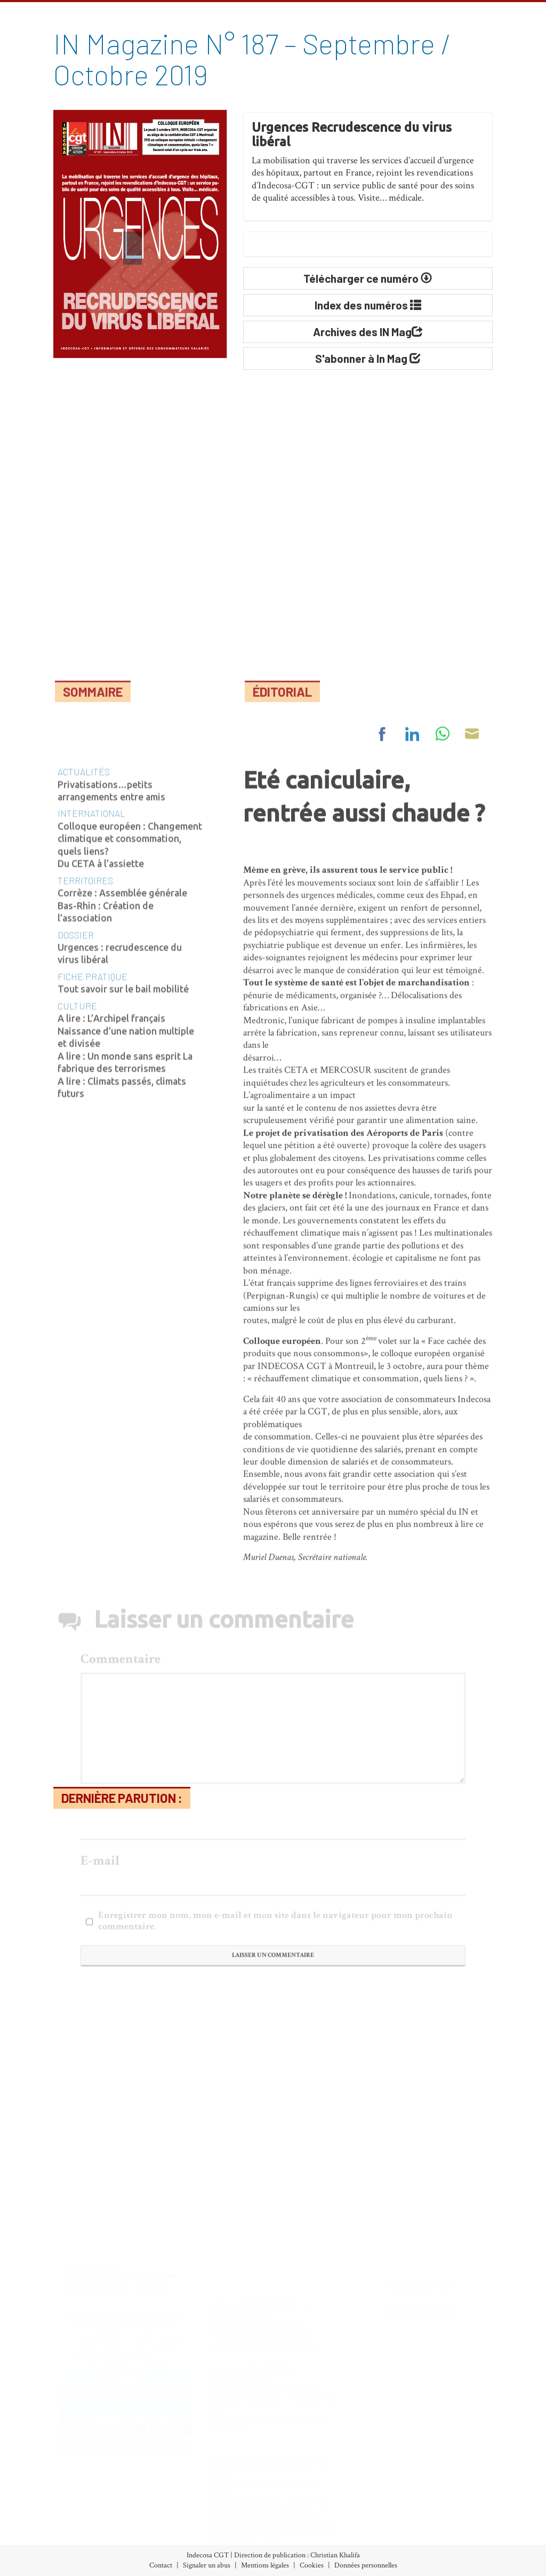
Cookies (312, 2565)
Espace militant (311, 2542)
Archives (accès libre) (71, 2513)
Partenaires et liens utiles (439, 2542)
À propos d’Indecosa (430, 2498)
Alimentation (180, 2498)
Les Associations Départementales (456, 2528)
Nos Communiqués (319, 2513)
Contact (160, 2565)
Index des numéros (66, 2498)
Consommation (184, 2528)
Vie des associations (319, 2528)
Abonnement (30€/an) (75, 2528)
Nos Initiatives (311, 2498)
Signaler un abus (206, 2565)
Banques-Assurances (193, 2513)
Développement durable (200, 2542)
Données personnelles (365, 2565)
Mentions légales (265, 2565)
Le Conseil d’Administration (446, 2513)
